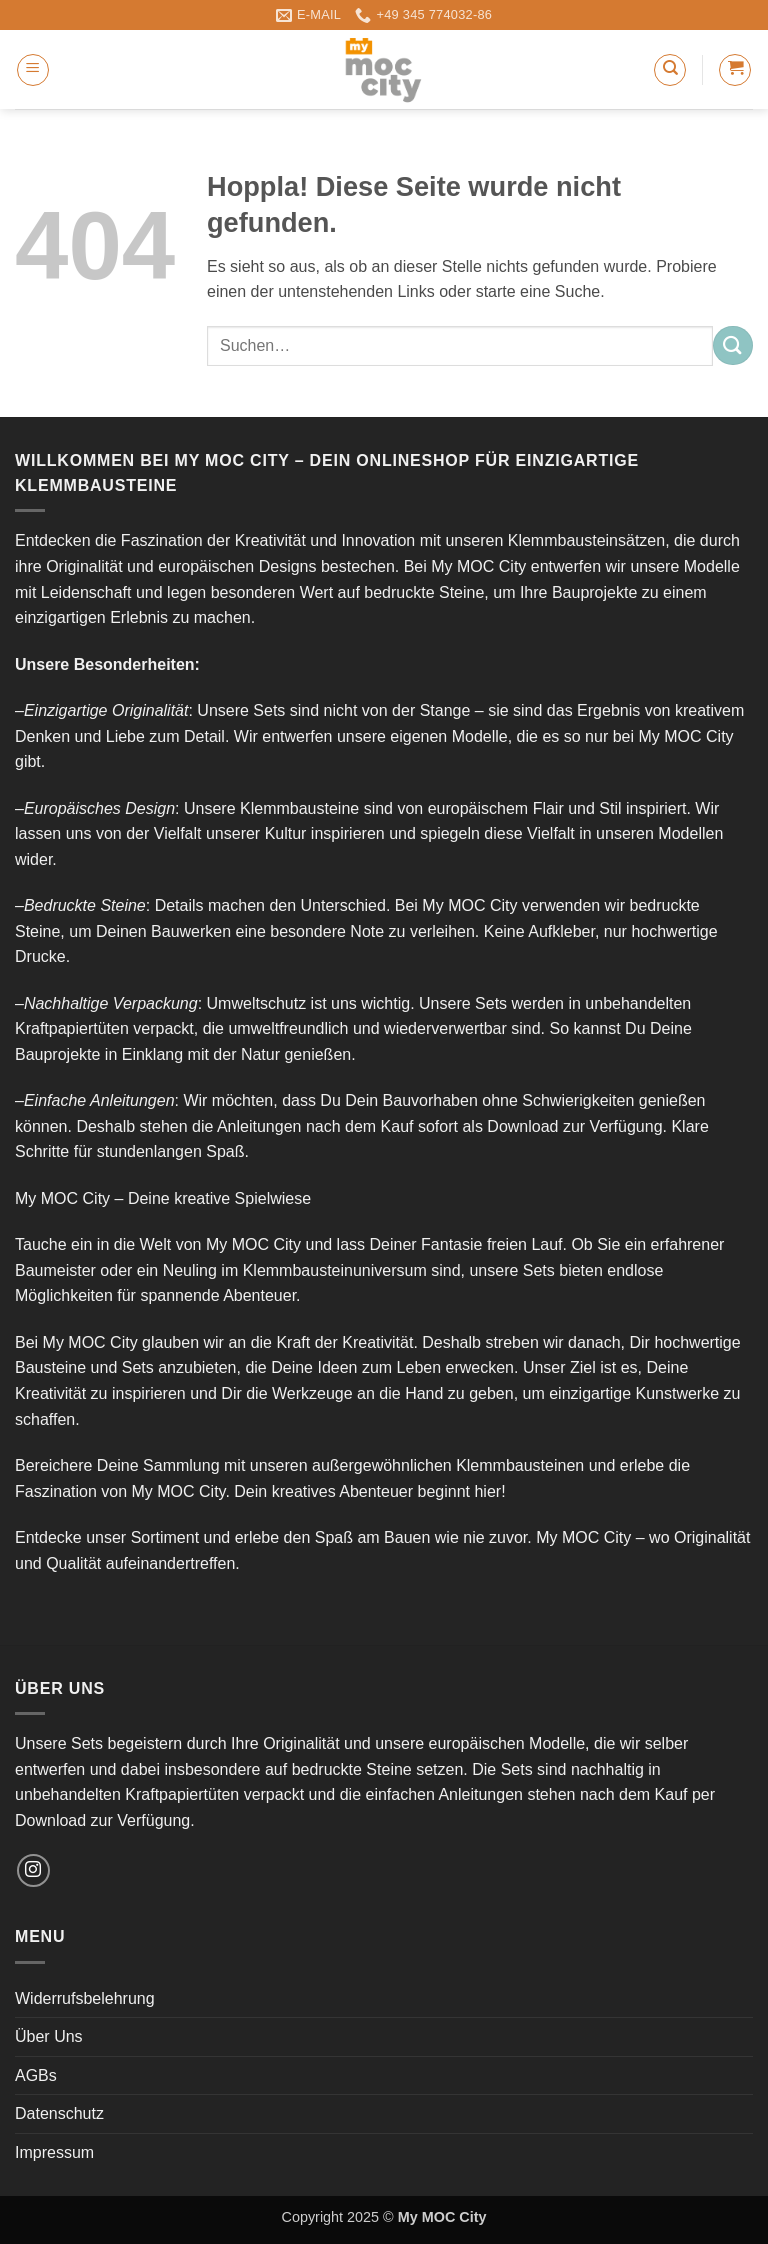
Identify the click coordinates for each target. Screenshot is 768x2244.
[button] (33, 70)
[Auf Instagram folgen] (33, 1870)
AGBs (36, 2075)
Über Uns (49, 2036)
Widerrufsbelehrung (85, 1998)
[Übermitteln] (733, 345)
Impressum (54, 2152)
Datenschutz (59, 2113)
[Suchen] (670, 70)
